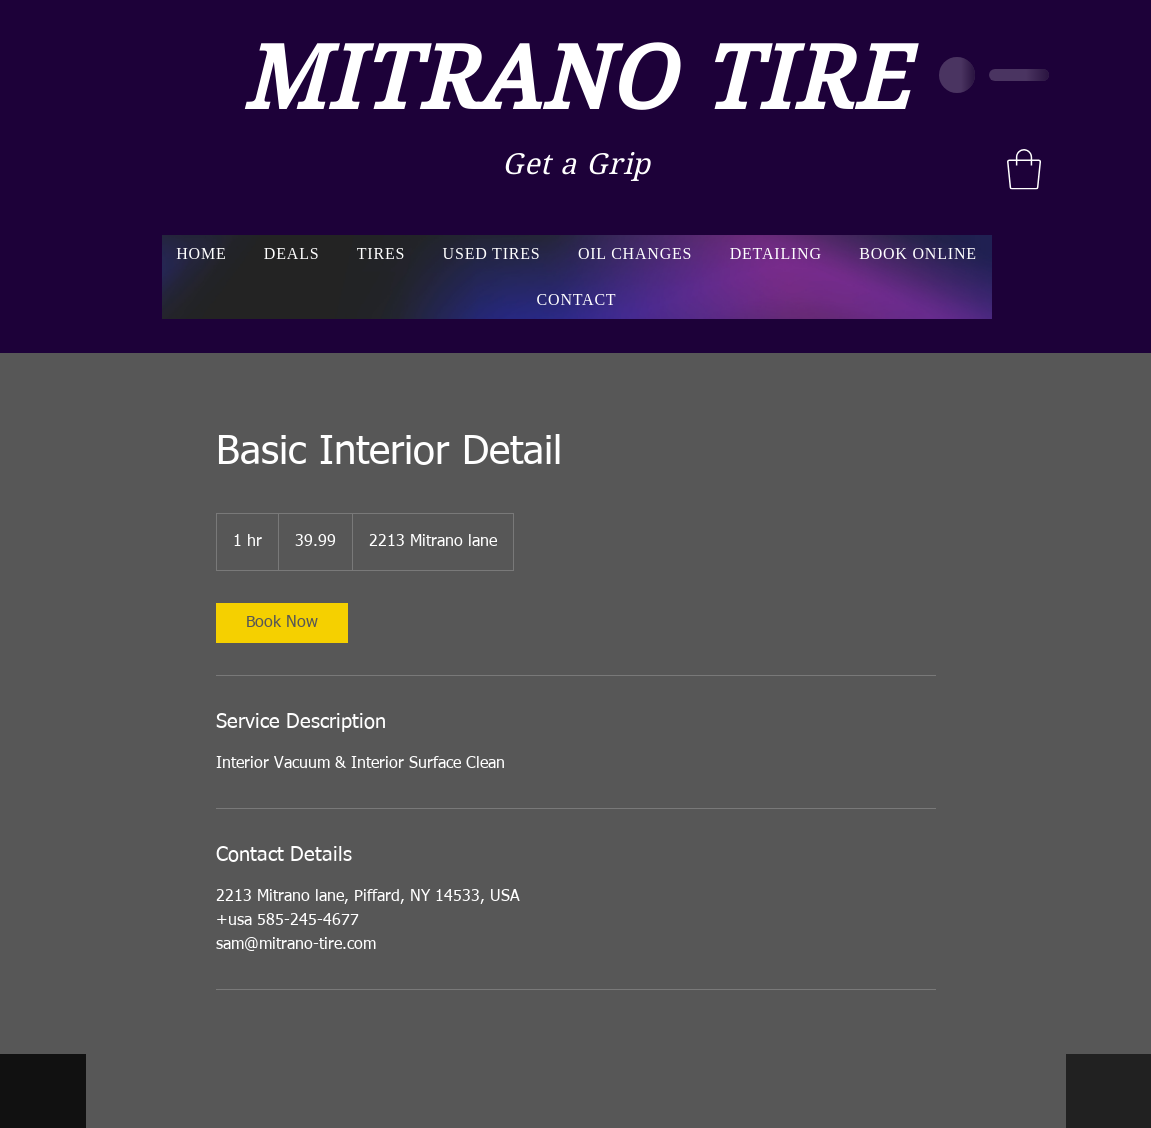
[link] (282, 623)
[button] (1024, 169)
